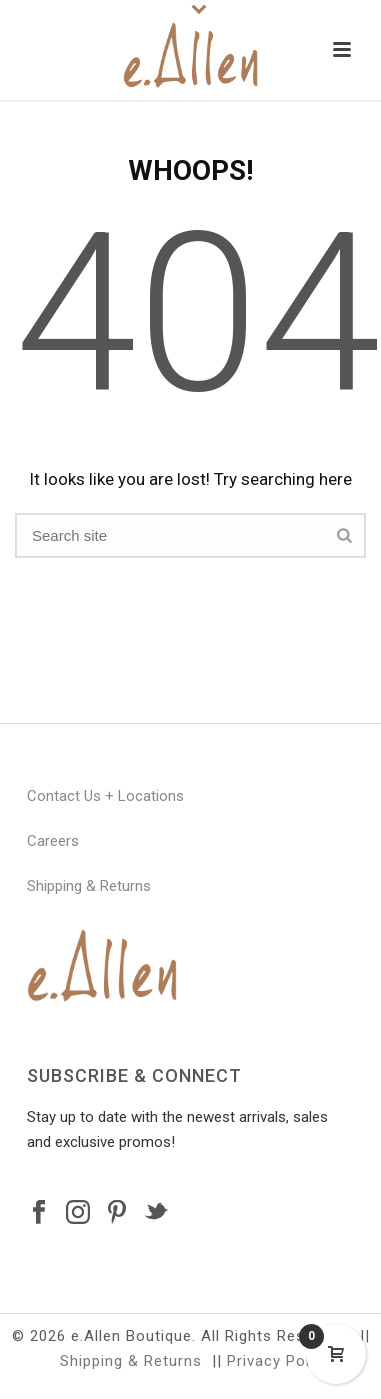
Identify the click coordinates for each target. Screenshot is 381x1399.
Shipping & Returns (89, 886)
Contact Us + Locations (105, 796)
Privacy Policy (279, 1361)
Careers (53, 841)
